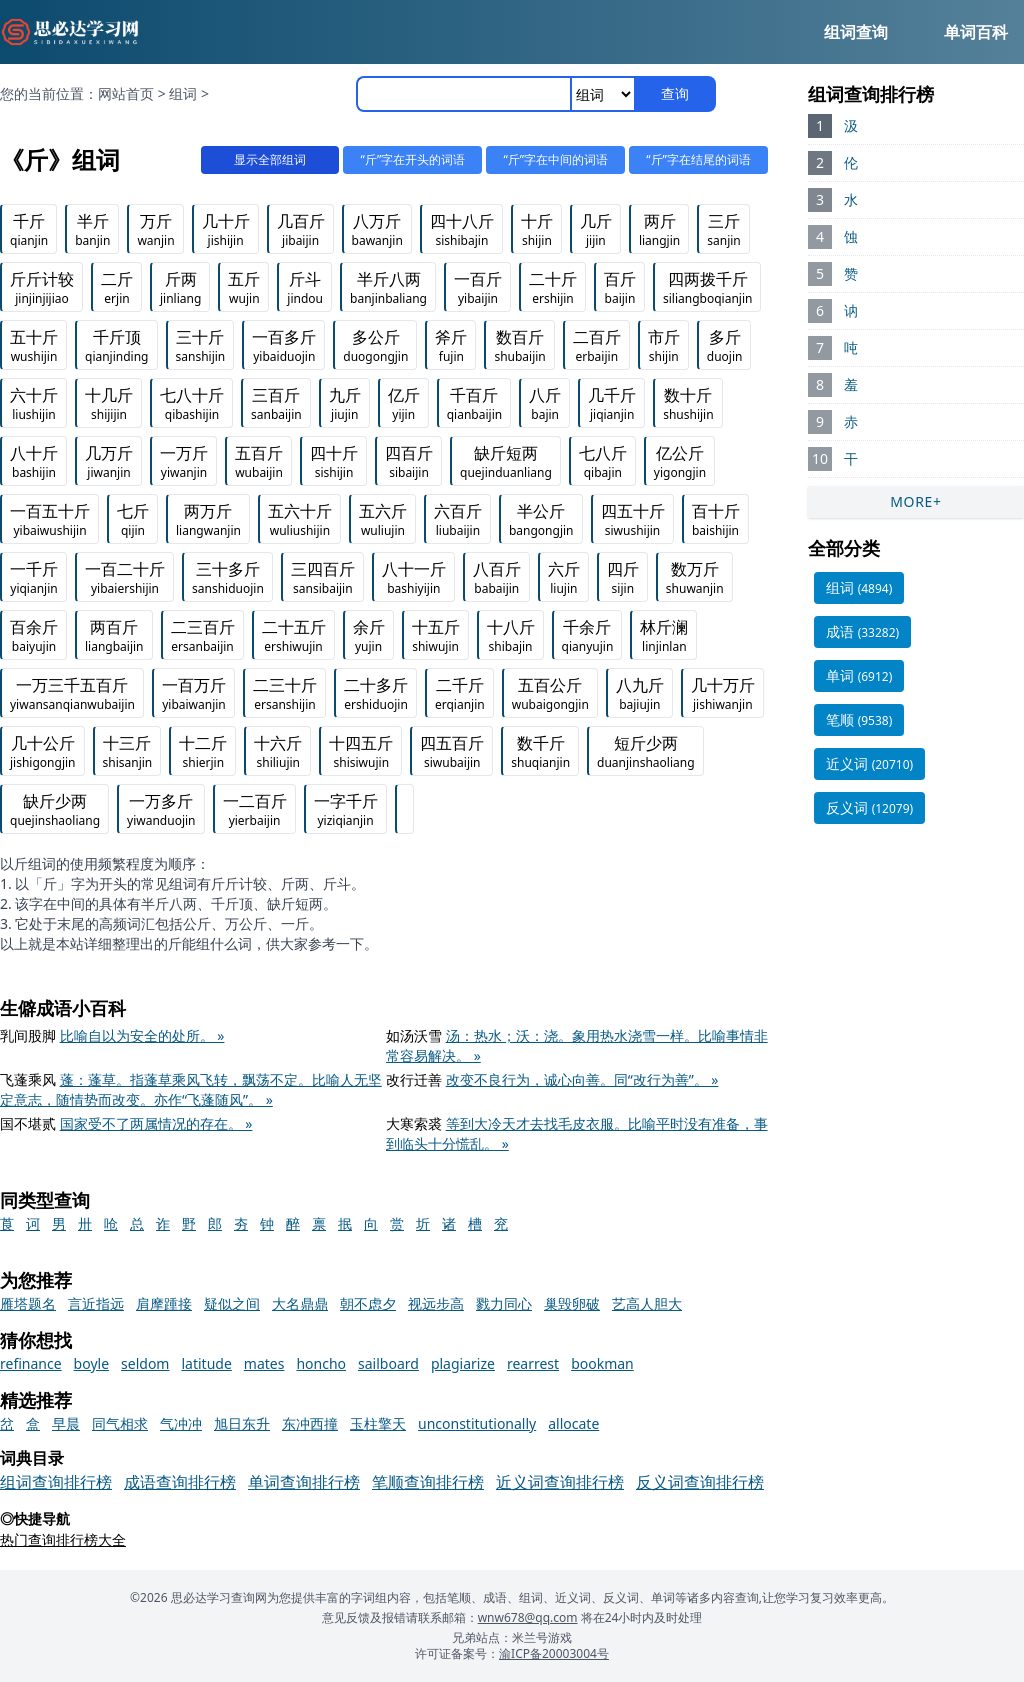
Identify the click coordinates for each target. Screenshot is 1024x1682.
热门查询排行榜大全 (63, 1539)
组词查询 (856, 32)
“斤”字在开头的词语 (400, 159)
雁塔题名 (28, 1303)
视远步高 (436, 1303)
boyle (91, 1363)
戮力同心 (504, 1303)
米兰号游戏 (542, 1637)
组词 (183, 93)
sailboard (388, 1363)
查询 (675, 93)
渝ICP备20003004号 (554, 1653)
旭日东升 (242, 1423)
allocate (573, 1423)
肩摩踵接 (164, 1303)
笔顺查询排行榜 (428, 1482)
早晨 (66, 1423)
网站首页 (126, 93)
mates (264, 1363)
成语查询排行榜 (180, 1482)
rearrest (533, 1363)
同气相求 (120, 1423)
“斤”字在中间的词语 (548, 159)
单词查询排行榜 (304, 1482)
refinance (31, 1363)
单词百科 (976, 32)
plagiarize (463, 1363)
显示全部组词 (252, 159)
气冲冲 (181, 1423)
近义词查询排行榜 (560, 1482)
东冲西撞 (310, 1423)
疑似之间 (232, 1303)
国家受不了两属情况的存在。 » (156, 1123)
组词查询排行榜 (56, 1482)
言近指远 (96, 1303)
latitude (206, 1363)
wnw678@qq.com (528, 1617)
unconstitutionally (477, 1423)
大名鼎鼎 (300, 1303)
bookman (602, 1363)
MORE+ (916, 501)
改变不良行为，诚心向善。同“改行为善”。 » (582, 1079)
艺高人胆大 (647, 1303)
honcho (321, 1363)
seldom (145, 1363)
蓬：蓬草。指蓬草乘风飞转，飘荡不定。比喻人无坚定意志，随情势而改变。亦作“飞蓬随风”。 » (191, 1089)
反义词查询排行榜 (700, 1482)
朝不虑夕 (368, 1303)
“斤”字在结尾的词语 (696, 159)
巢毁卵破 (572, 1303)
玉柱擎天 (378, 1423)
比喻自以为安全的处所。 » (142, 1035)
